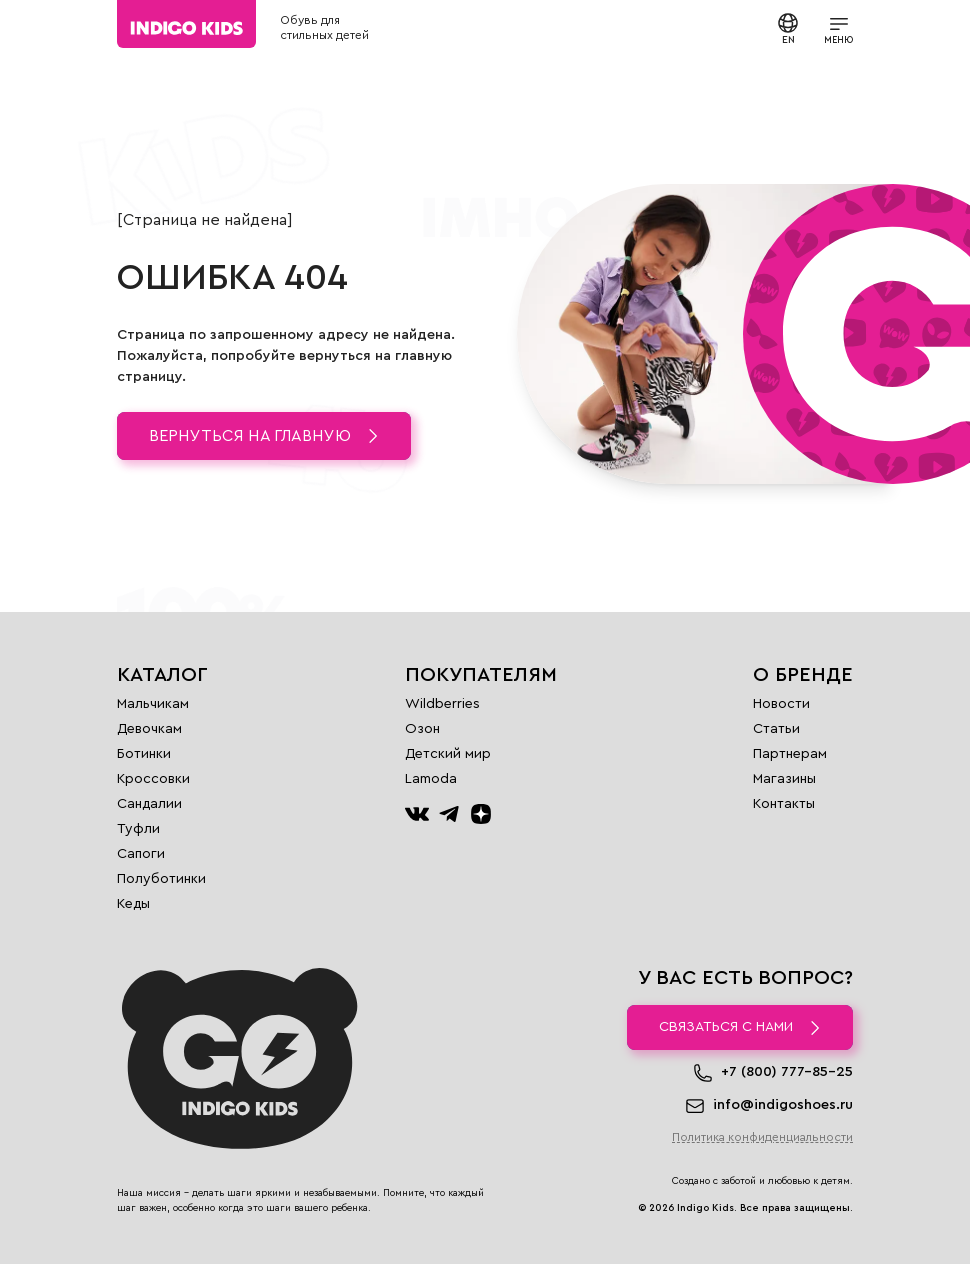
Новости (781, 704)
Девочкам (149, 729)
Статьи (776, 729)
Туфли (138, 829)
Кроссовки (153, 779)
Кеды (133, 904)
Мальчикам (153, 704)
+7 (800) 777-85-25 (787, 1072)
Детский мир (448, 754)
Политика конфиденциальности (762, 1137)
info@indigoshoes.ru (783, 1105)
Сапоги (141, 854)
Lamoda (431, 779)
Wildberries (442, 704)
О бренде (803, 675)
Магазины (784, 779)
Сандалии (149, 804)
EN (788, 28)
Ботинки (144, 754)
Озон (422, 729)
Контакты (784, 804)
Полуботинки (161, 879)
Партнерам (790, 754)
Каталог (162, 675)
